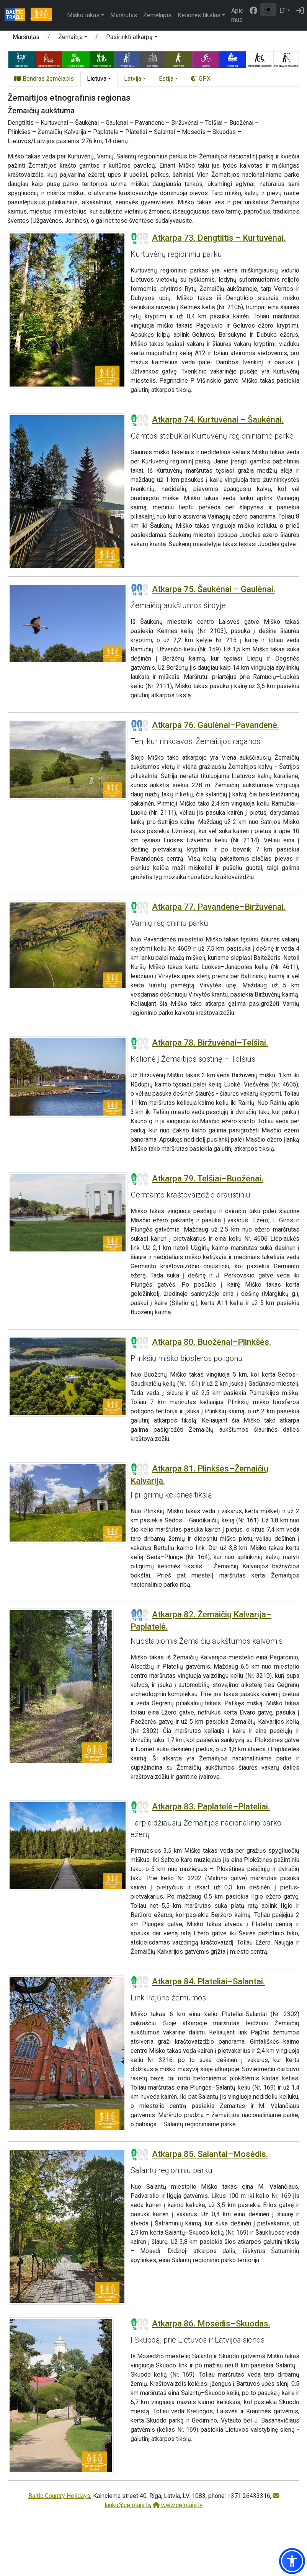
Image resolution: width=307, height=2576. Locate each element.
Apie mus (237, 15)
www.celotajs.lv (177, 2505)
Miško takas (83, 15)
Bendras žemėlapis (44, 78)
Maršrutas (123, 15)
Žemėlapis (157, 15)
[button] (72, 38)
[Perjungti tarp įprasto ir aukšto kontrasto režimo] (268, 9)
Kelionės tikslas (199, 15)
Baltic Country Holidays (59, 2495)
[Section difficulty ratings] (140, 238)
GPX (201, 78)
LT (282, 10)
